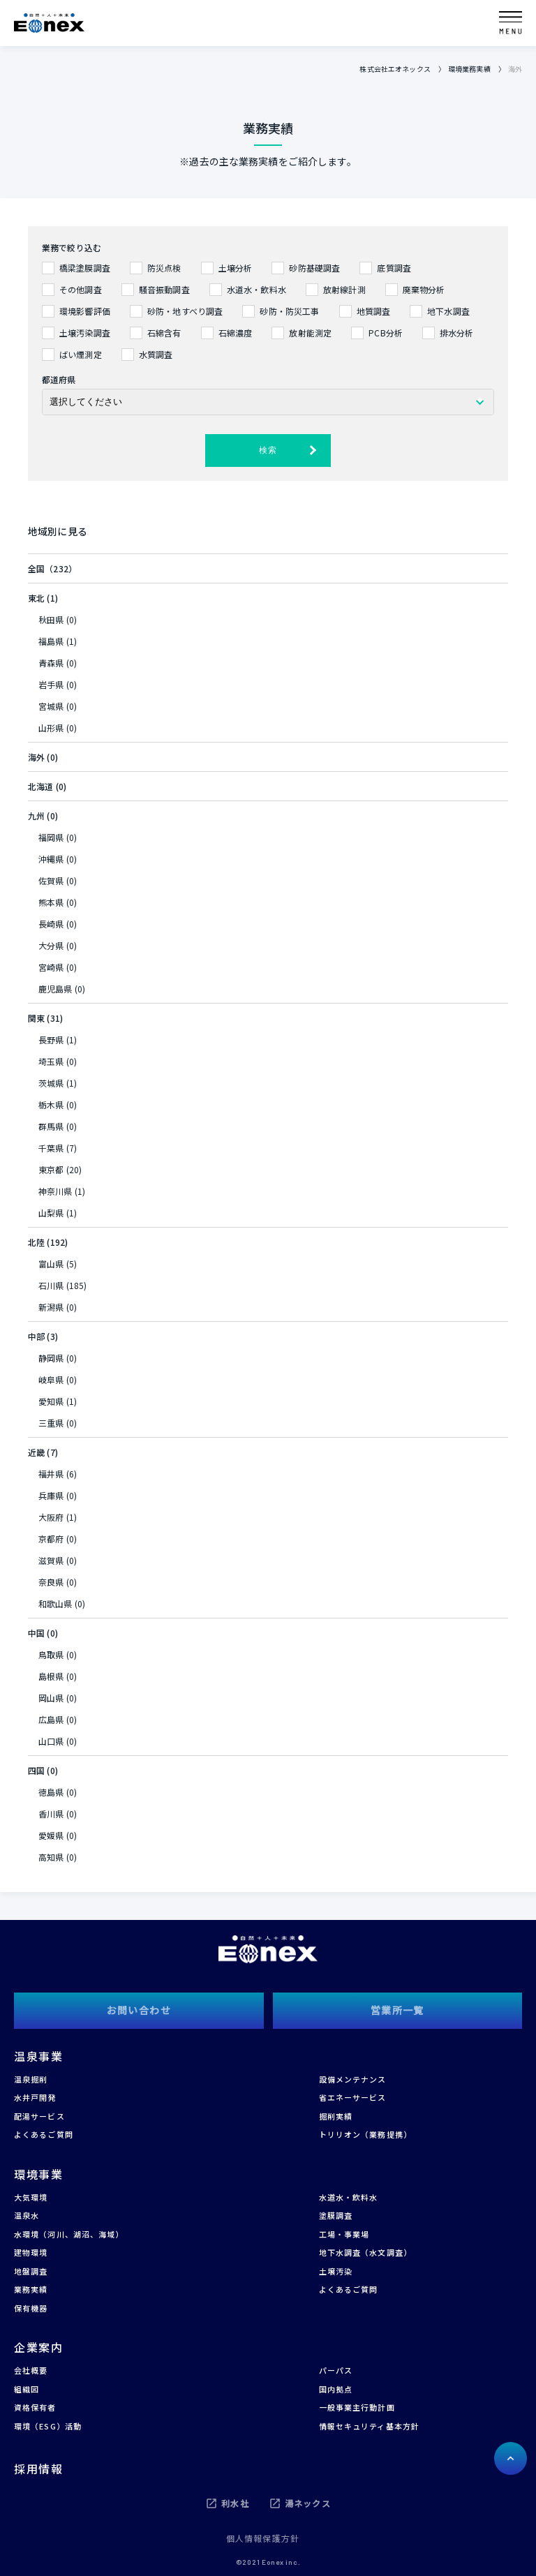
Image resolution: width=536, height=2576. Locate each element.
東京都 (51, 1169)
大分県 (51, 945)
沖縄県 (51, 859)
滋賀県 (51, 1560)
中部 (36, 1336)
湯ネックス (308, 2503)
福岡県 (51, 837)
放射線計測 (344, 289)
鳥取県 (51, 1654)
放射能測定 (310, 332)
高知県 (51, 1857)
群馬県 (51, 1126)
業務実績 (30, 2289)
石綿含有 (164, 332)
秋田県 (51, 619)
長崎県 (51, 924)
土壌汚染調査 (84, 332)
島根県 (51, 1676)
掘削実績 (335, 2116)
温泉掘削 (30, 2079)
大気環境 (30, 2197)
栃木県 (51, 1104)
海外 (36, 757)
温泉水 (26, 2215)
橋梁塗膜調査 (84, 268)
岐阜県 (51, 1379)
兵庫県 (51, 1495)
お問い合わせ (139, 2010)
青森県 (51, 663)
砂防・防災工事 (289, 311)
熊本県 (51, 902)
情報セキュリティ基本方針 (369, 2426)
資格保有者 (35, 2407)
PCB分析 (385, 332)
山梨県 (51, 1213)
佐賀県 (51, 880)
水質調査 (156, 354)
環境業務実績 (469, 69)
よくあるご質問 (43, 2134)
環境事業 (38, 2174)
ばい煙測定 (80, 354)
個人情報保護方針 (263, 2538)
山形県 (51, 728)
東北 (36, 598)
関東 (36, 1018)
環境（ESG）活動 (48, 2426)
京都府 (51, 1538)
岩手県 (51, 684)
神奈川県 (55, 1191)
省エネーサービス (353, 2097)
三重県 (51, 1423)
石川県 (51, 1285)
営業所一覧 (397, 2010)
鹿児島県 (55, 989)
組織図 (26, 2389)
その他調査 (80, 289)
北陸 (36, 1242)
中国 (36, 1633)
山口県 (51, 1741)
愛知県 (51, 1401)
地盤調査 (30, 2271)
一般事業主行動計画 (357, 2407)
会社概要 (30, 2370)
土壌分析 (235, 268)
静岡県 (51, 1358)
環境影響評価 (84, 311)
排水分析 (457, 332)
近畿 (36, 1452)
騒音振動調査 (164, 289)
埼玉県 (51, 1061)
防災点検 (164, 268)
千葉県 (51, 1148)
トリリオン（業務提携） (365, 2134)
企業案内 (38, 2347)
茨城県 (51, 1083)
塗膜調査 (335, 2215)
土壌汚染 (335, 2271)
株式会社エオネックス (394, 69)
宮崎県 (51, 967)
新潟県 (51, 1307)
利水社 (235, 2503)
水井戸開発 (35, 2097)
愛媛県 (51, 1835)
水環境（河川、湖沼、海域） (69, 2234)
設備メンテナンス (353, 2079)
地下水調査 (448, 311)
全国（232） (52, 568)
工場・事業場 (344, 2234)
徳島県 (51, 1792)
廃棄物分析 (424, 289)
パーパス (335, 2370)
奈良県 (51, 1582)
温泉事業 (38, 2056)
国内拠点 (335, 2389)
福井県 (51, 1474)
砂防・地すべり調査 (185, 311)
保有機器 (30, 2308)
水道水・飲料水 (256, 289)
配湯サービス (39, 2116)
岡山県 (51, 1698)
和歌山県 (55, 1603)
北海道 (40, 786)
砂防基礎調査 (314, 268)
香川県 (51, 1813)
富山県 (51, 1264)
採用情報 (38, 2468)
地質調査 (374, 311)
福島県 (51, 641)
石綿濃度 (235, 332)
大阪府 (51, 1517)
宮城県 (51, 706)
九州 (36, 815)
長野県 (51, 1039)
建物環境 (30, 2252)
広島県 (51, 1719)
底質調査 (394, 268)
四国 (36, 1770)
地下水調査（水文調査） (365, 2252)
